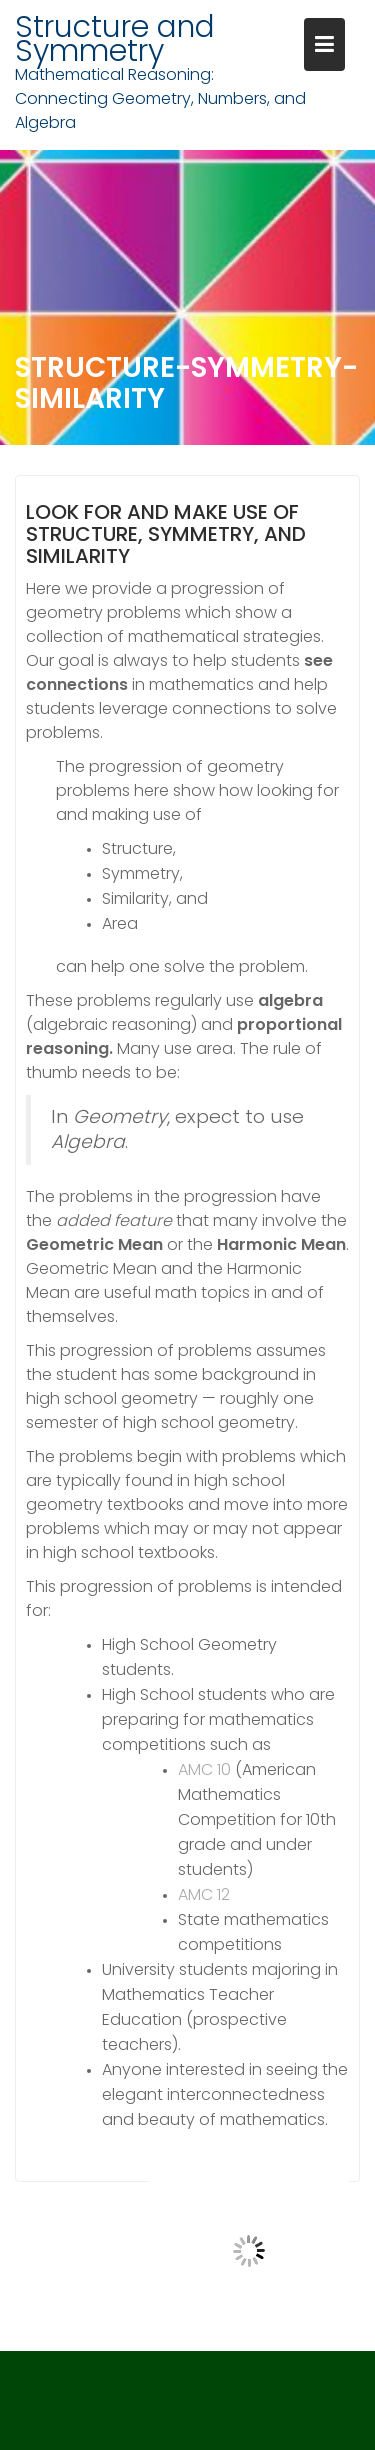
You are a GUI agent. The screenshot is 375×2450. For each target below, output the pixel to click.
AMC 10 (204, 1769)
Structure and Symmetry (115, 39)
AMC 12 (204, 1894)
